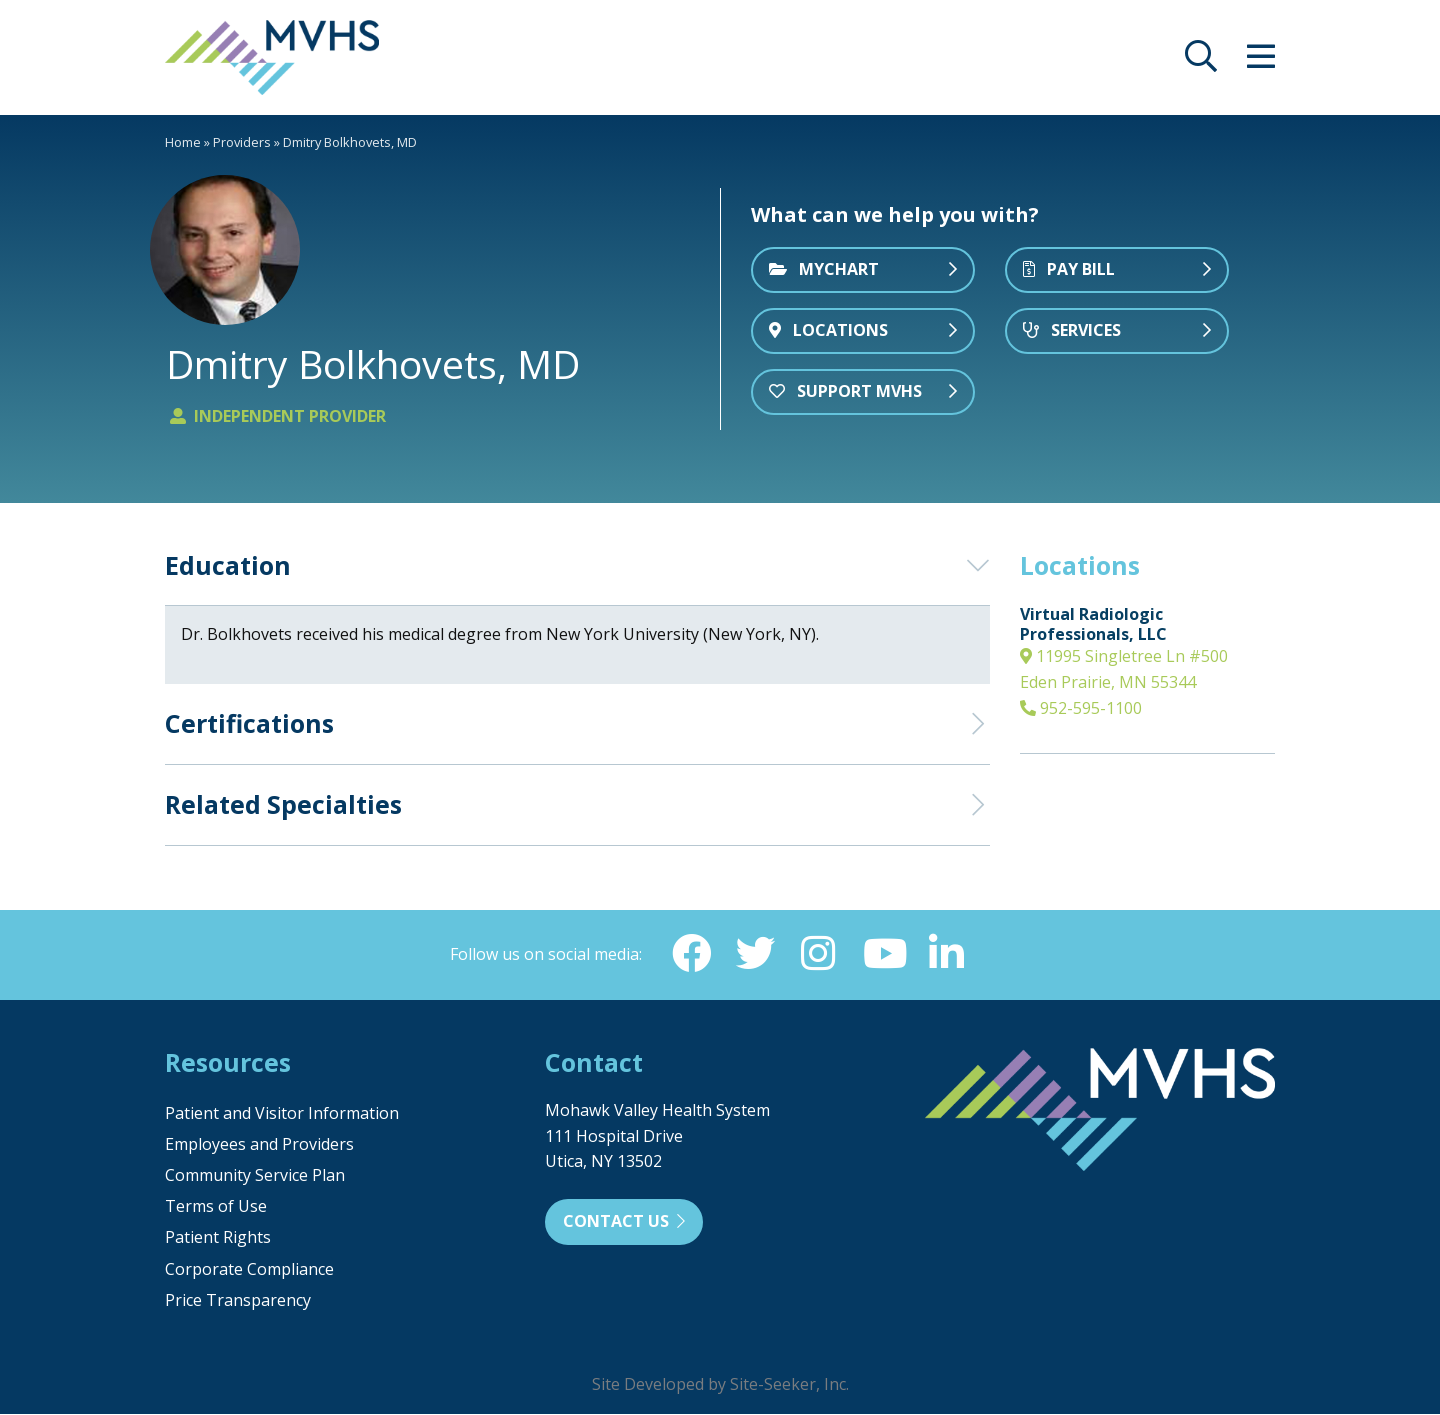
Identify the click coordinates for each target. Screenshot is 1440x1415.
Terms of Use (216, 1207)
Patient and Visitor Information (282, 1114)
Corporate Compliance (249, 1270)
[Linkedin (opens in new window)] (947, 954)
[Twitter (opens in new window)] (755, 954)
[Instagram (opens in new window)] (819, 954)
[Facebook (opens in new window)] (691, 954)
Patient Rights (218, 1238)
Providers (242, 142)
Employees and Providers (259, 1145)
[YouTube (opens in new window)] (883, 954)
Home (183, 142)
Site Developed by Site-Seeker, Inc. (720, 1385)
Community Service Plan (255, 1176)
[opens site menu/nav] (1261, 62)
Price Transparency (238, 1301)
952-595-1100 (1081, 708)
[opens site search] (1201, 62)
